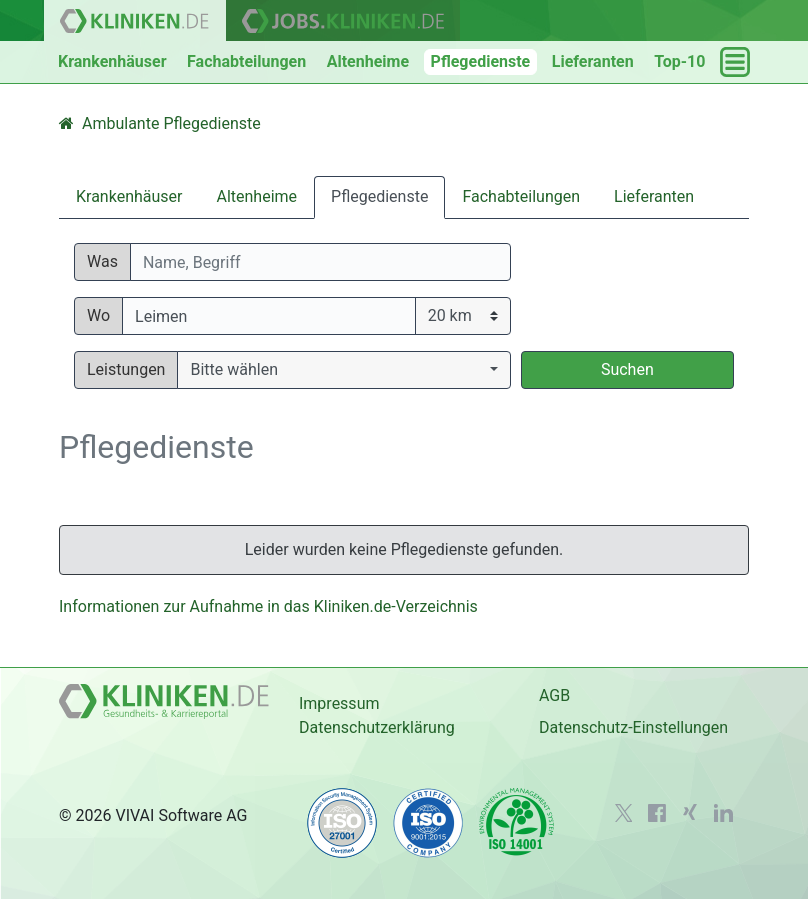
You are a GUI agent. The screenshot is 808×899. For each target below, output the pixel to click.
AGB (554, 695)
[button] (343, 370)
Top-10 (679, 61)
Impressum (339, 703)
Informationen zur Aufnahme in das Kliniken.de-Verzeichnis (268, 606)
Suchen (627, 369)
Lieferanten (593, 61)
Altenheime (368, 61)
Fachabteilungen (246, 61)
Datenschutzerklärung (377, 727)
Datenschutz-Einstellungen (633, 727)
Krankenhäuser (112, 61)
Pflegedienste (481, 61)
